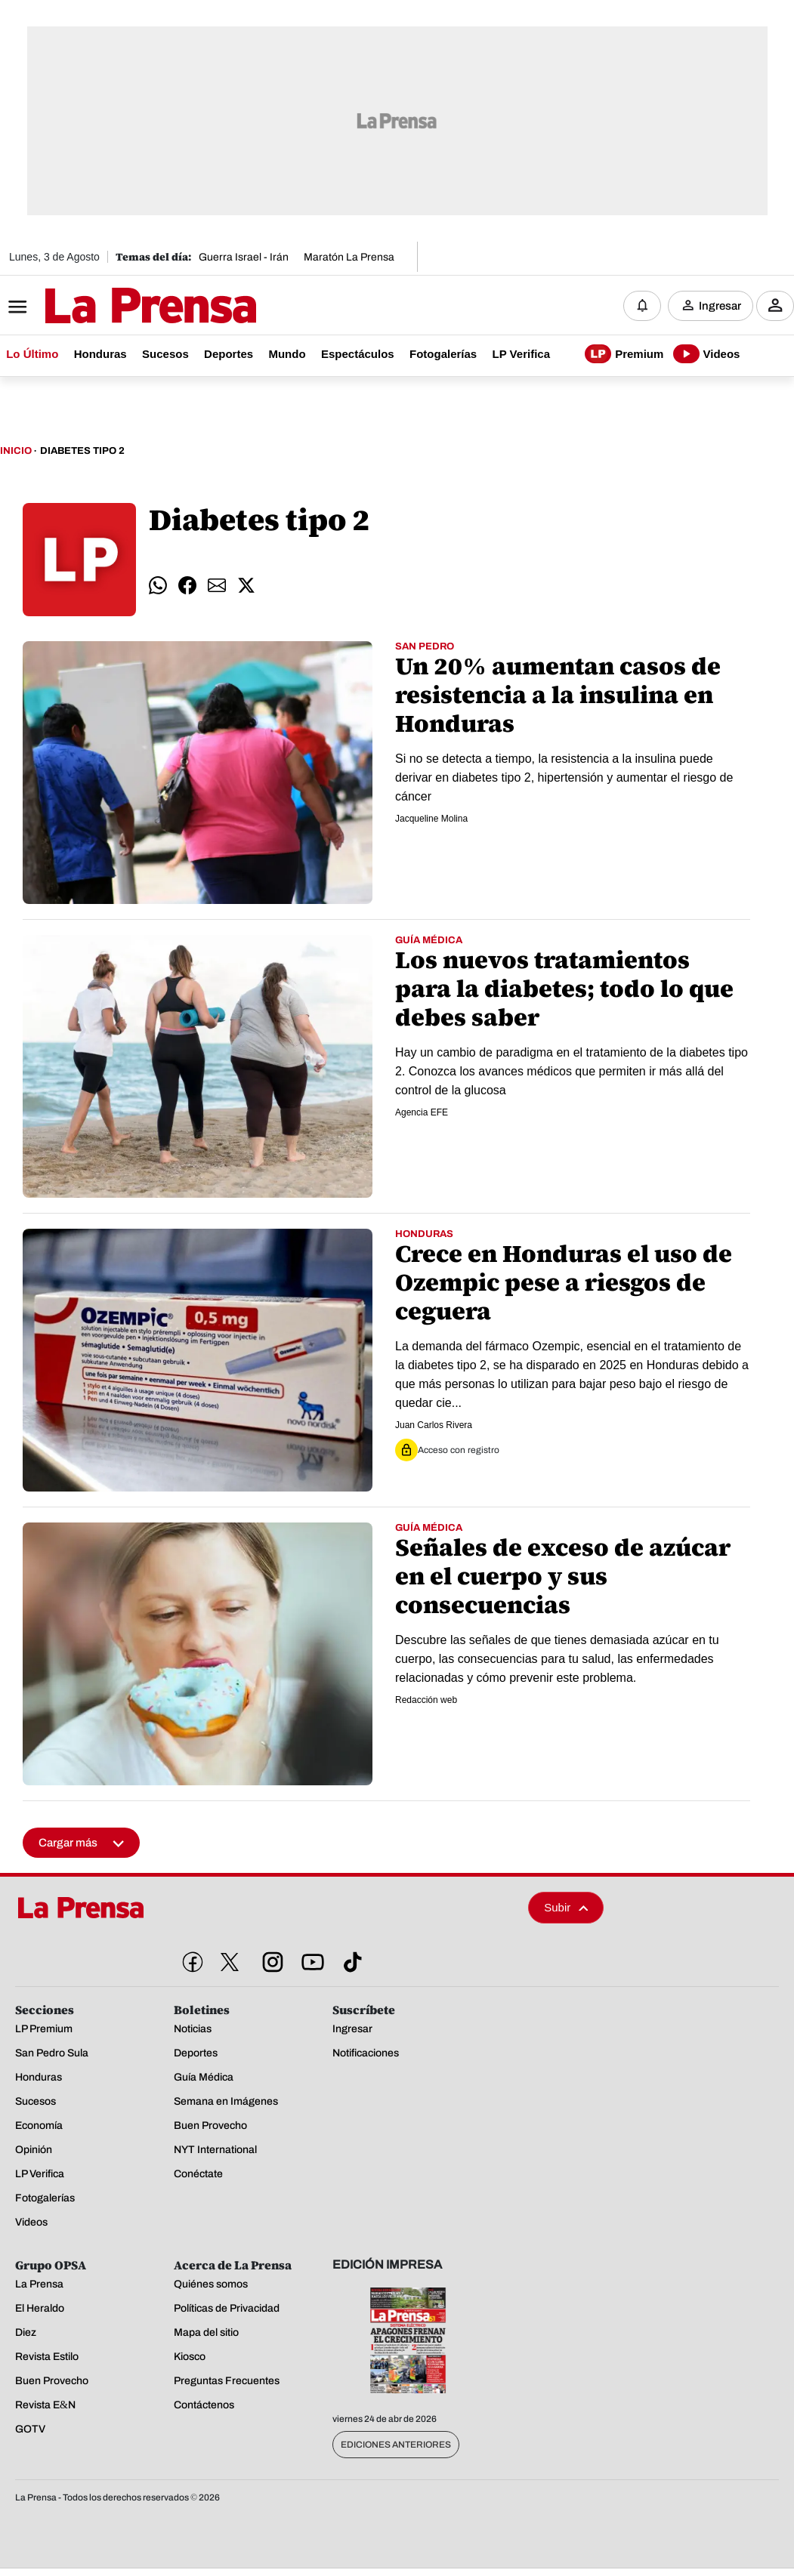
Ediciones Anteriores (396, 2445)
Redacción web (426, 1700)
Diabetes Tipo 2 (82, 451)
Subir (566, 1908)
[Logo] (113, 307)
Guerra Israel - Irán (244, 257)
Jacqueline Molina (431, 819)
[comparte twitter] (246, 586)
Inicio (16, 451)
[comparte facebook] (187, 586)
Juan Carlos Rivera (433, 1426)
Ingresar (720, 306)
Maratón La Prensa (349, 257)
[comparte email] (217, 586)
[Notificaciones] (642, 306)
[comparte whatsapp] (158, 586)
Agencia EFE (421, 1113)
